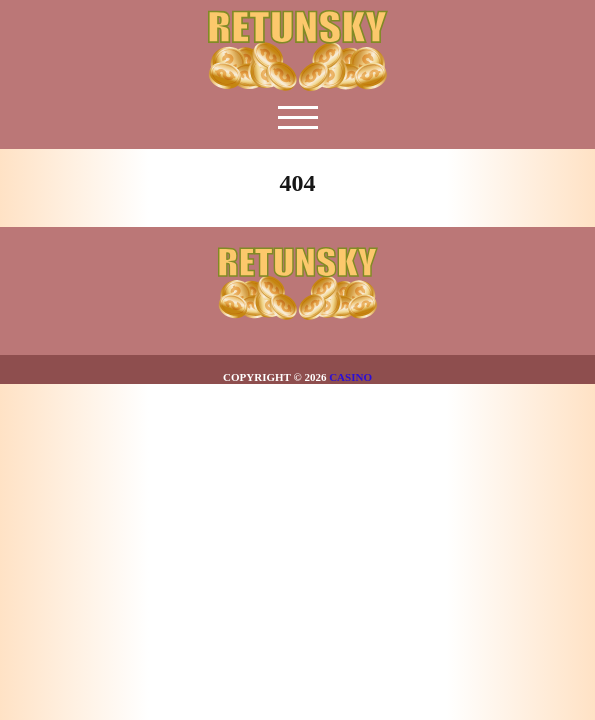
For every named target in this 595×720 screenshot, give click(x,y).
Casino (350, 377)
